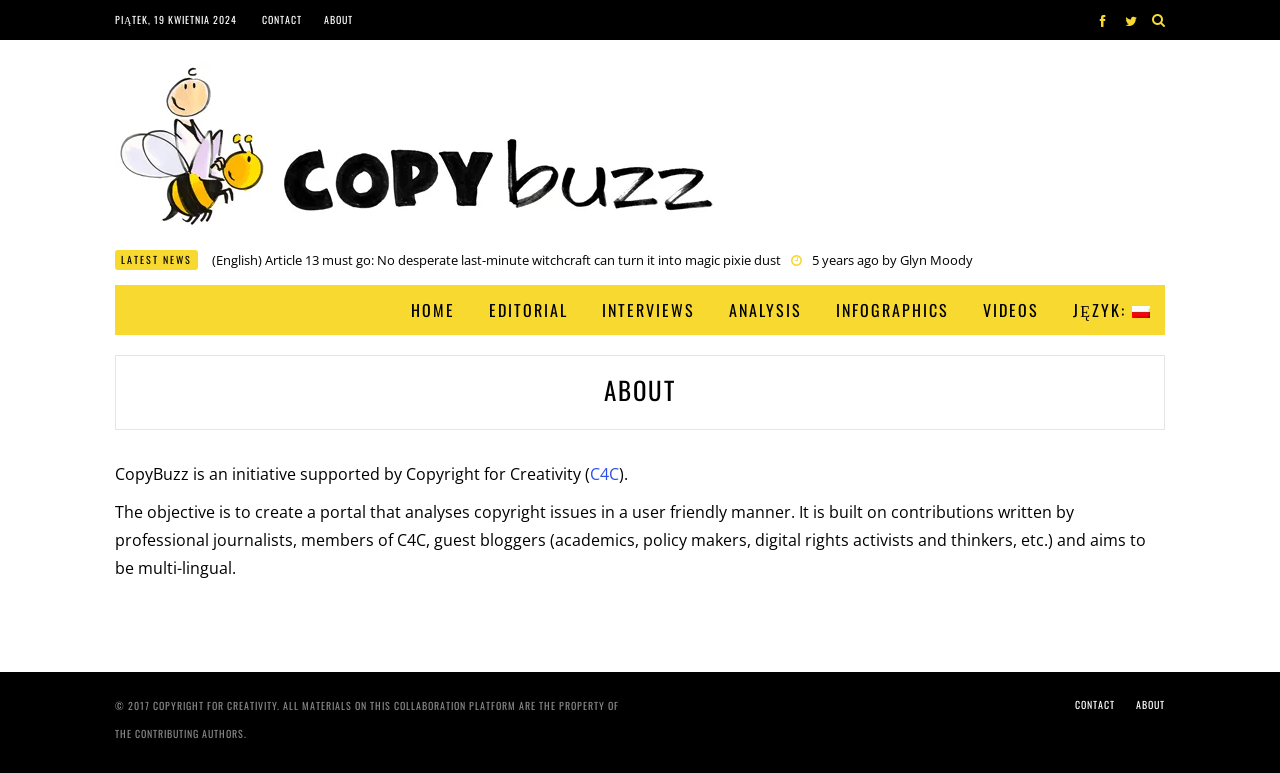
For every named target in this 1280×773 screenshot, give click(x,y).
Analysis (765, 310)
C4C (604, 474)
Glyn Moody (936, 260)
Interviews (648, 310)
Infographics (892, 310)
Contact (282, 19)
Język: (1111, 310)
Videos (1011, 310)
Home (433, 310)
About (338, 19)
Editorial (528, 310)
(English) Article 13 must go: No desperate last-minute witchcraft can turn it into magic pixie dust (496, 260)
